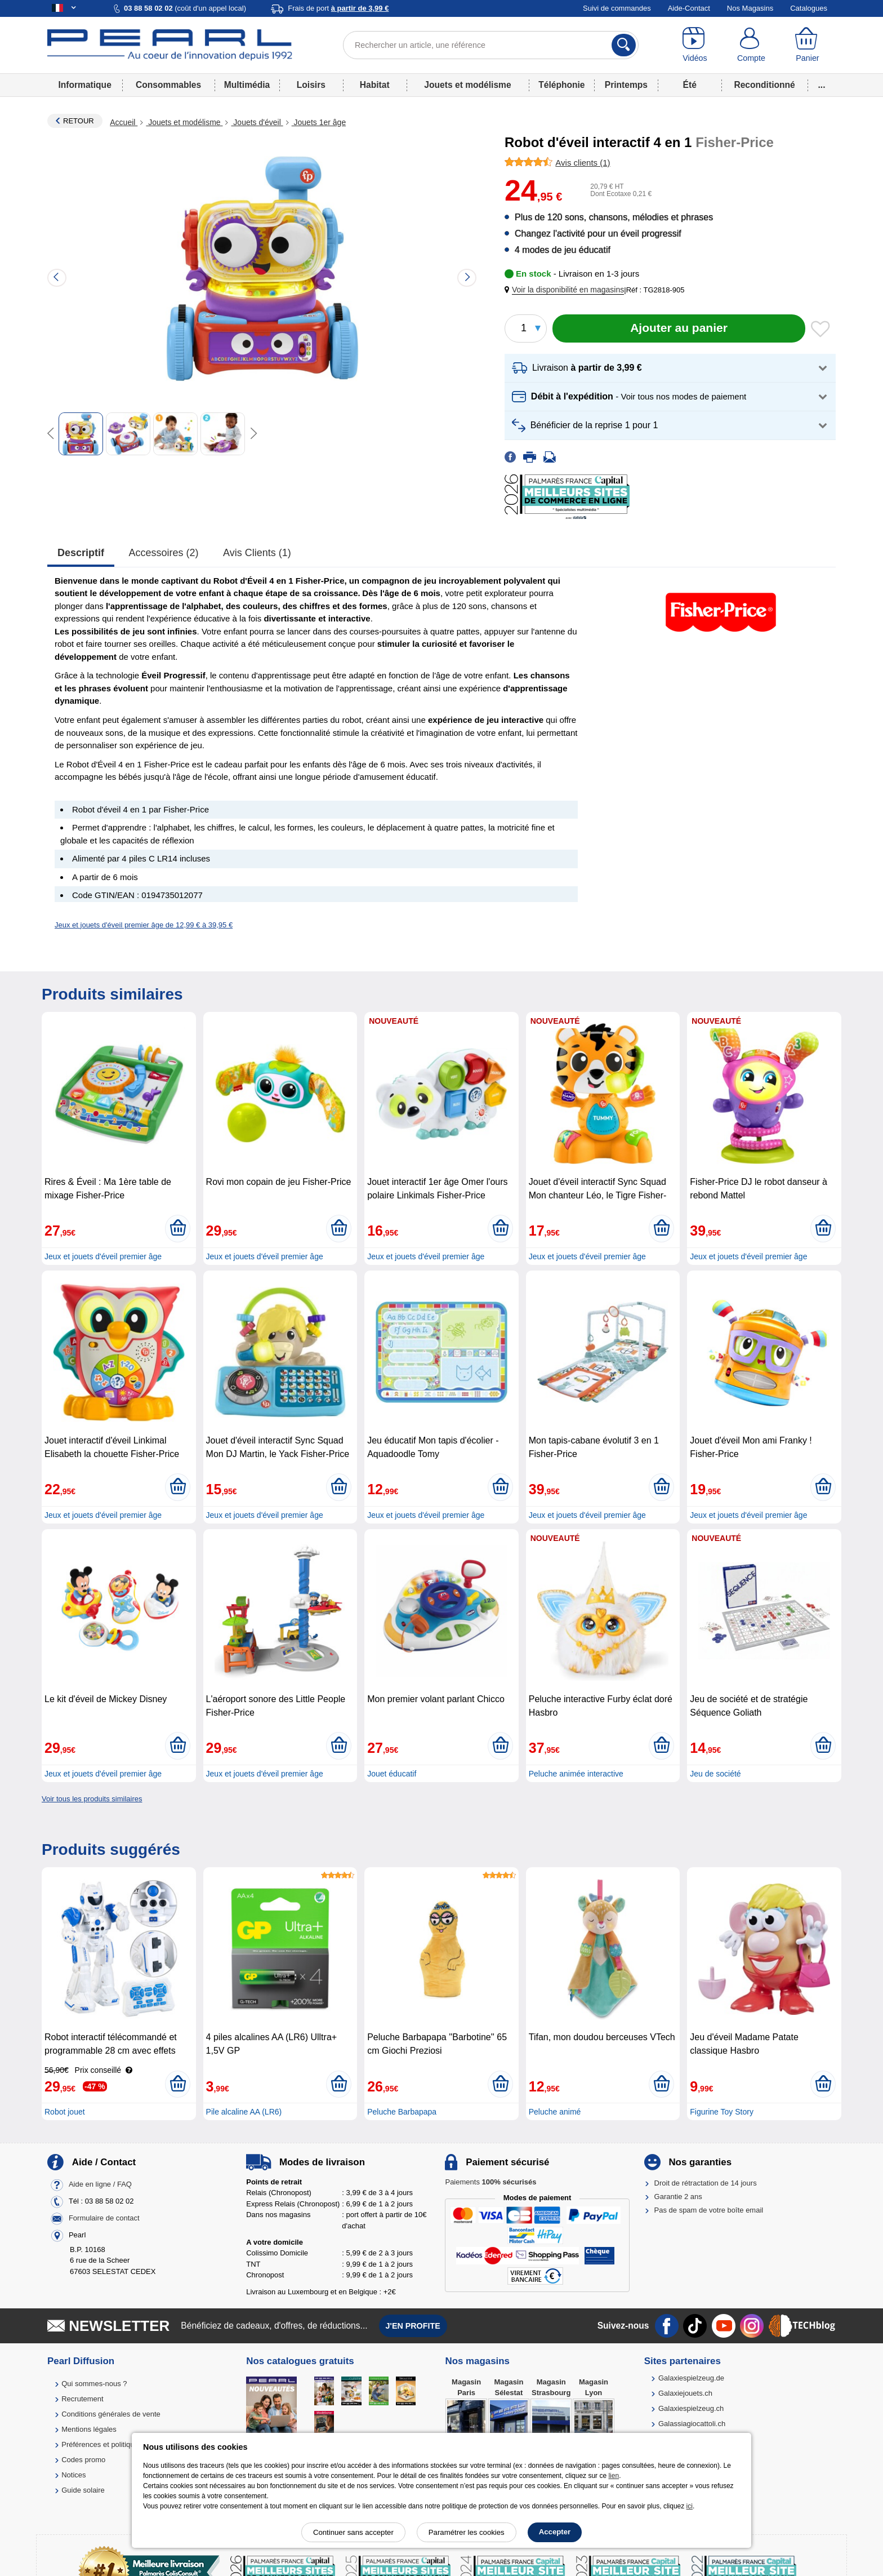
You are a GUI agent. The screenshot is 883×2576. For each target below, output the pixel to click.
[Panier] (807, 45)
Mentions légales (89, 2429)
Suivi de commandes (617, 8)
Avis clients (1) (257, 552)
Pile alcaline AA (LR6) (244, 2111)
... (822, 85)
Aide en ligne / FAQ (100, 2184)
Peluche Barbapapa (401, 2111)
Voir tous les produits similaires (92, 1799)
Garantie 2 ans (678, 2196)
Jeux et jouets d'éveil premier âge (103, 1256)
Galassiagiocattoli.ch (691, 2423)
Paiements (490, 2182)
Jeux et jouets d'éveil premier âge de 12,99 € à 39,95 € (144, 925)
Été (690, 85)
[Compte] (751, 45)
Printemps (626, 85)
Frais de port (338, 8)
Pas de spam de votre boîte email (709, 2210)
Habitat (375, 85)
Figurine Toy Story (721, 2111)
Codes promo (83, 2459)
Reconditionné (764, 85)
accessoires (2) (164, 552)
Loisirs (311, 85)
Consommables (168, 85)
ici (689, 2506)
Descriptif (80, 552)
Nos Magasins (750, 8)
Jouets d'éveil (257, 122)
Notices (73, 2475)
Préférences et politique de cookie (116, 2444)
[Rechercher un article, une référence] (491, 45)
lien (613, 2476)
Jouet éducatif (391, 1773)
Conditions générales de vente (110, 2414)
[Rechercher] (624, 45)
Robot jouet (64, 2111)
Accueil (123, 122)
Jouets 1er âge (319, 122)
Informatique (84, 85)
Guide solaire (83, 2490)
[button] (566, 290)
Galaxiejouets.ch (685, 2393)
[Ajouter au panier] (678, 328)
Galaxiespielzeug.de (691, 2378)
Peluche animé (555, 2111)
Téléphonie (561, 85)
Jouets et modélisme (467, 85)
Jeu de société (715, 1773)
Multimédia (247, 85)
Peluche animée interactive (576, 1773)
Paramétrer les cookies (467, 2532)
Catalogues (808, 8)
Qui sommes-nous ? (94, 2383)
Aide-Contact (689, 8)
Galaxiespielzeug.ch (691, 2408)
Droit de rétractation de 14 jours (705, 2183)
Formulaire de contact (104, 2218)
